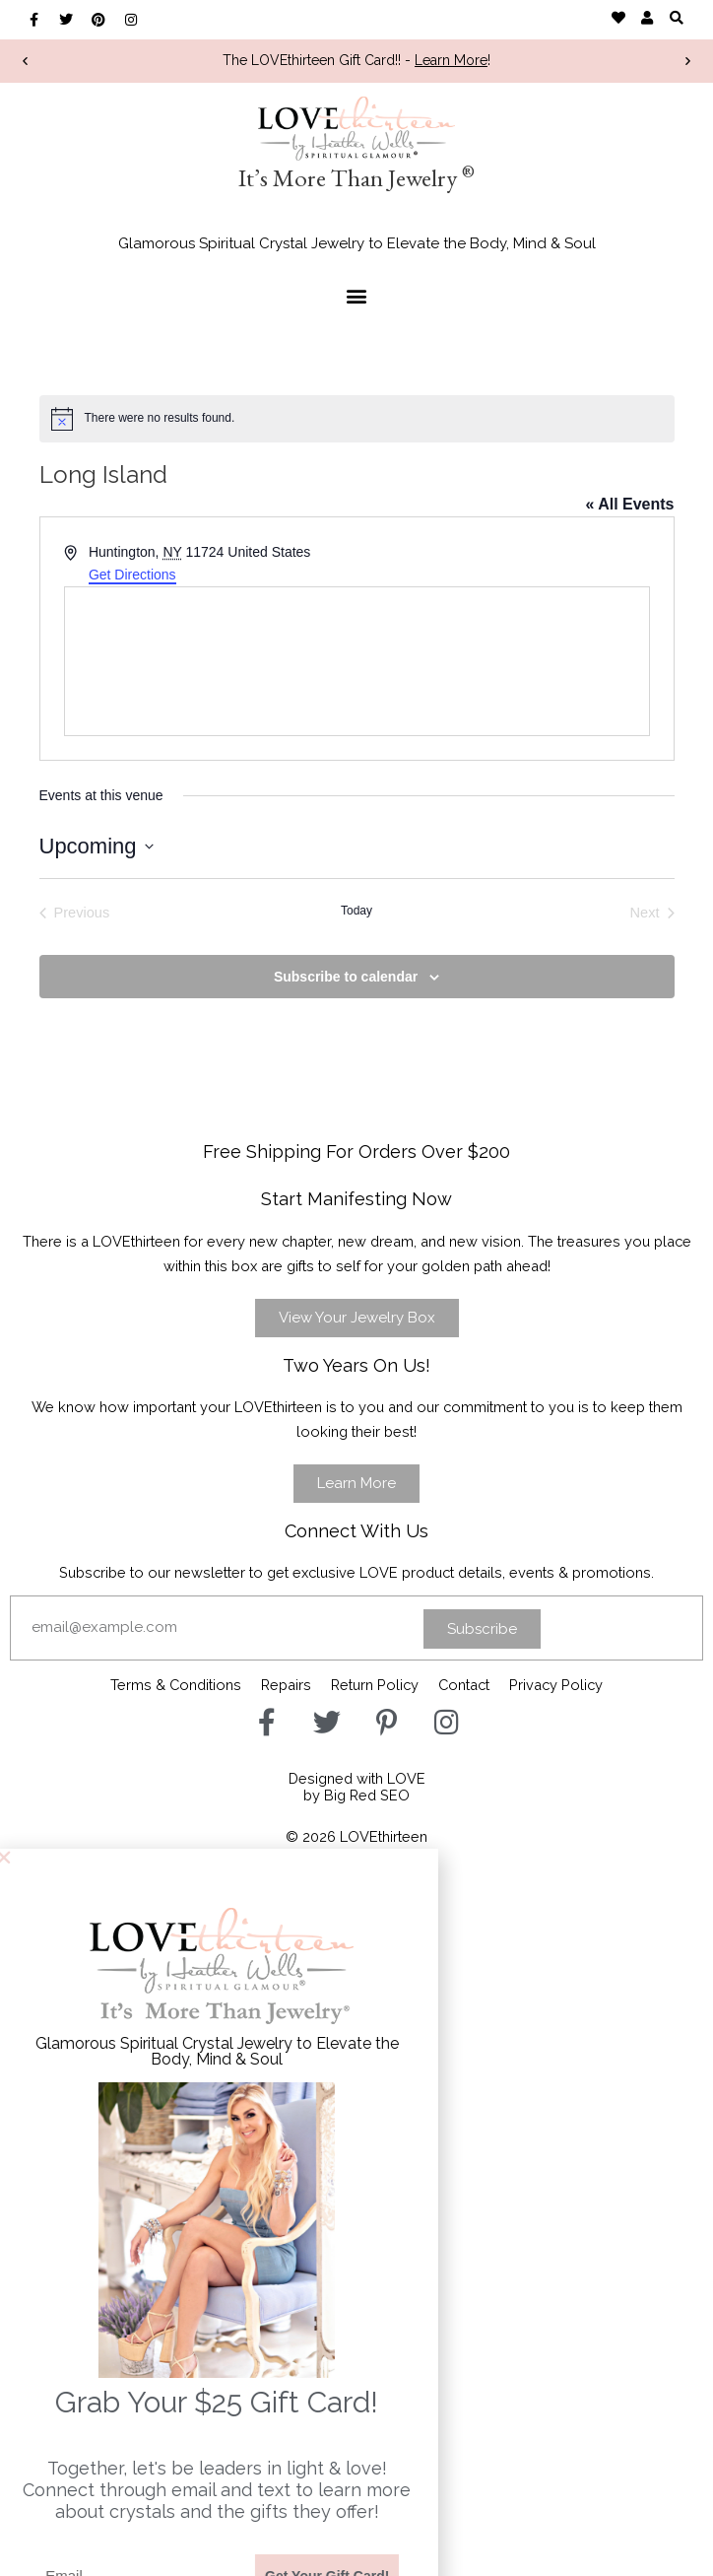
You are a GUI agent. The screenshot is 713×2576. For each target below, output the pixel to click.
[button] (676, 17)
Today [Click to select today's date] (356, 910)
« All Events (629, 504)
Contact (463, 1684)
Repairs (286, 1684)
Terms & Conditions (175, 1684)
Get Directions (132, 574)
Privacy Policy (556, 1684)
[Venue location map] (357, 661)
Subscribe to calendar (346, 976)
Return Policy (375, 1684)
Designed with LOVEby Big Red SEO (357, 1787)
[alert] (357, 418)
